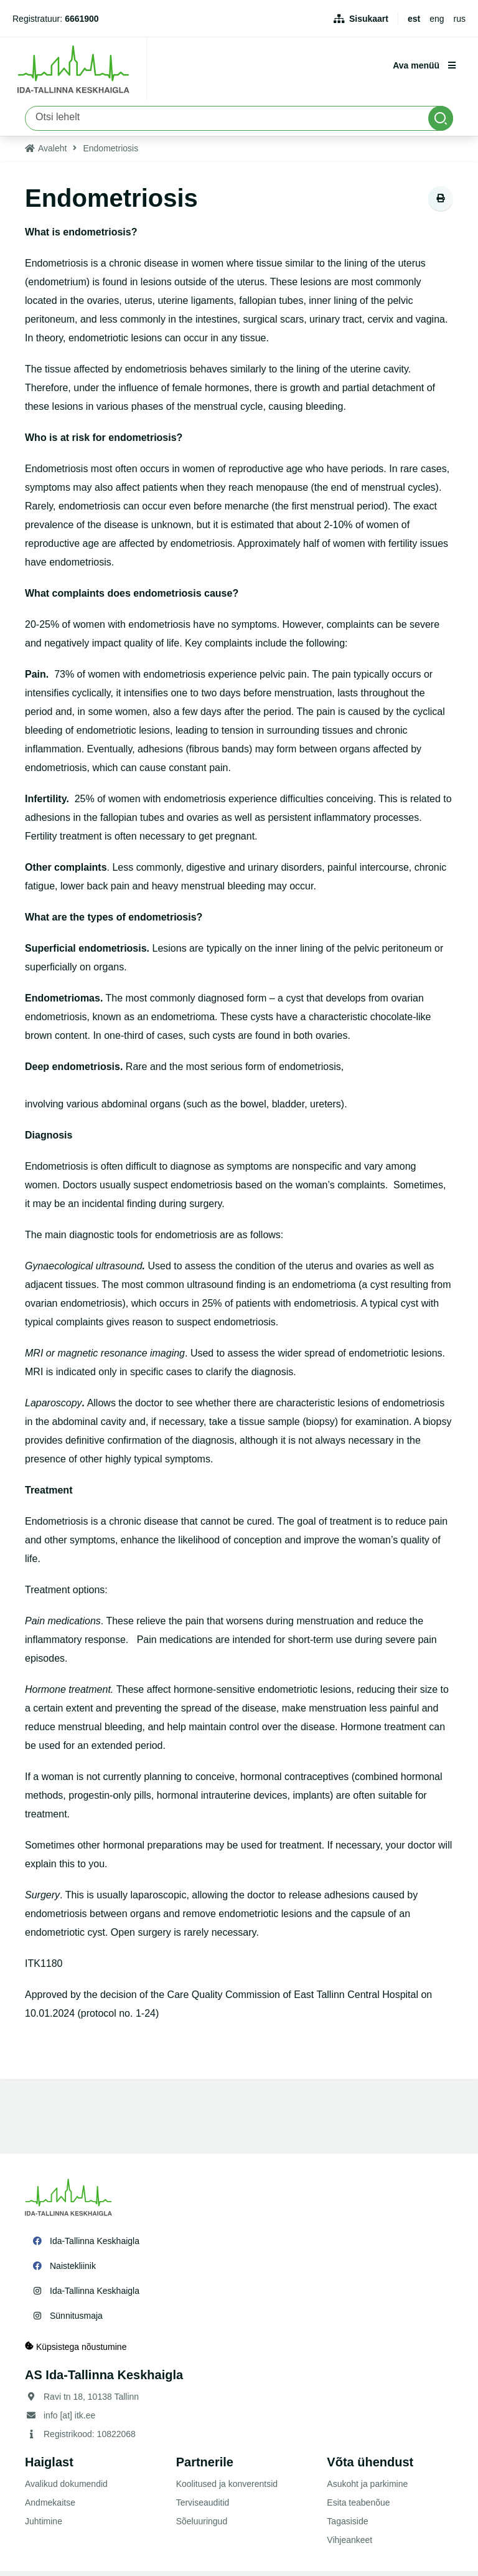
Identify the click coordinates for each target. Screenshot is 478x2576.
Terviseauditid (203, 2507)
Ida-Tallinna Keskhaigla (94, 2246)
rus (460, 19)
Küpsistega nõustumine (75, 2351)
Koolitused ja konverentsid (227, 2489)
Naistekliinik (73, 2271)
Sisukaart (368, 19)
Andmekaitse (50, 2507)
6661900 (82, 19)
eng (436, 19)
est (414, 19)
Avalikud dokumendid (66, 2489)
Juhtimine (43, 2526)
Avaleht (52, 153)
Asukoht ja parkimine (367, 2489)
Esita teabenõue (358, 2507)
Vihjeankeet (349, 2545)
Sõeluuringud (202, 2526)
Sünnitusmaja (76, 2321)
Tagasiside (347, 2526)
